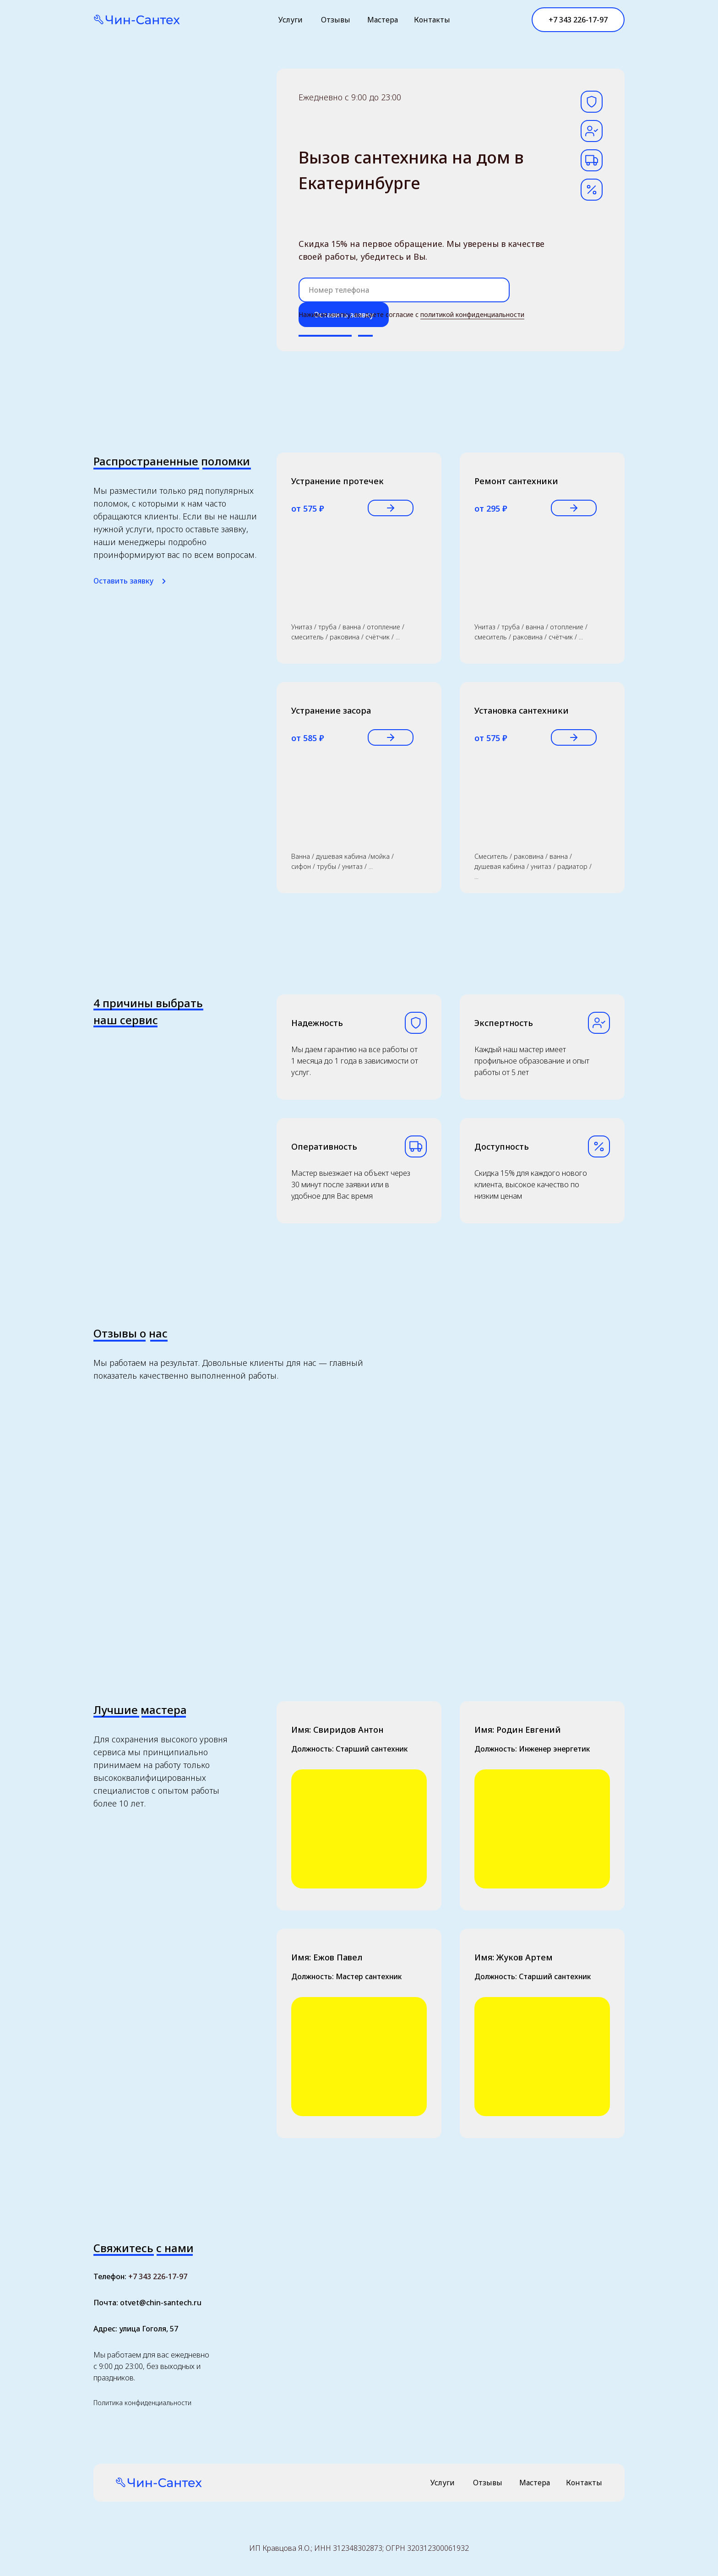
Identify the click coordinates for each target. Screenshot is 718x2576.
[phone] (404, 290)
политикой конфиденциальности (472, 314)
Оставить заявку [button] (123, 581)
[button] (164, 581)
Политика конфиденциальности (142, 2402)
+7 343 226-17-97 (157, 2276)
